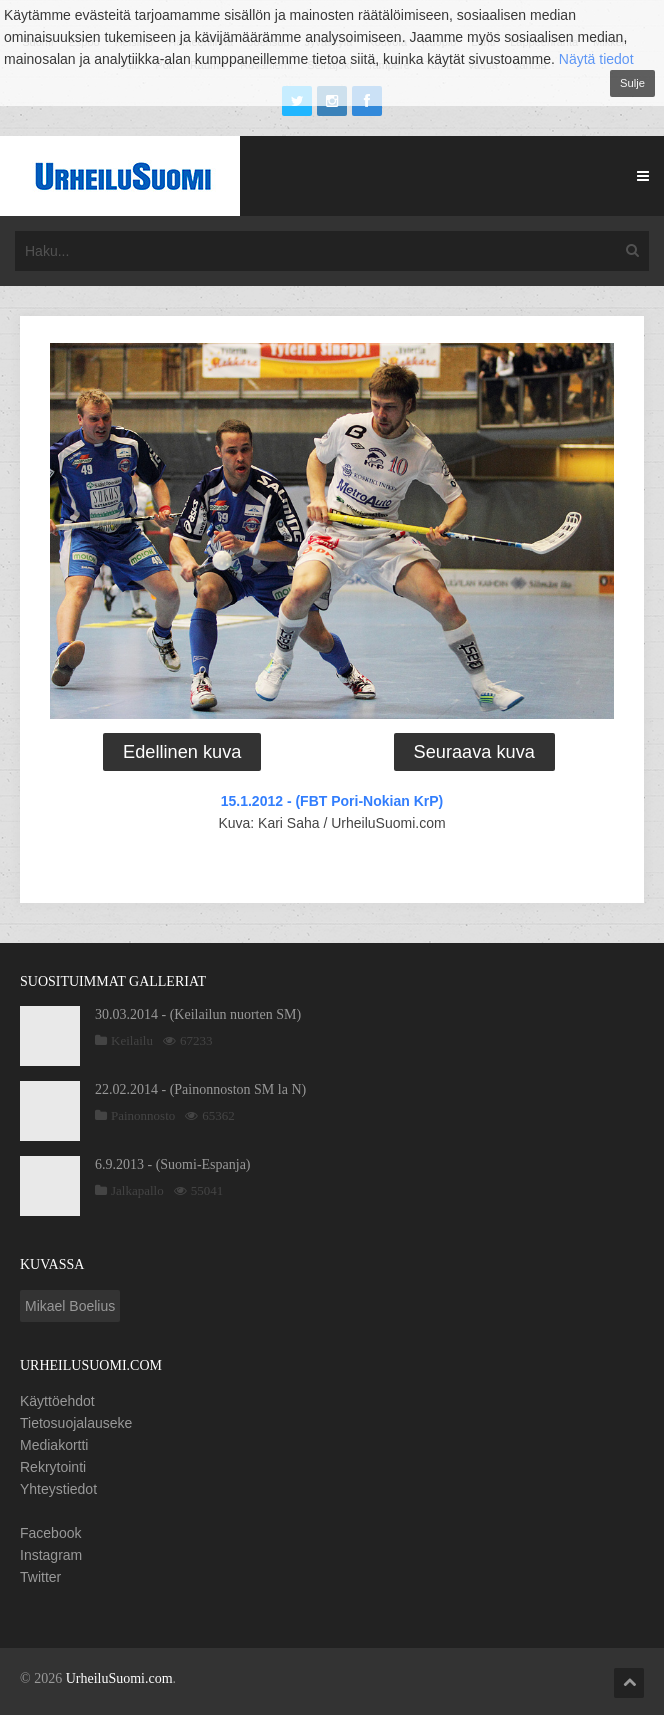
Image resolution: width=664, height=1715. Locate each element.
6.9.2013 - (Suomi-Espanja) (173, 1164)
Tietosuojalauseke (76, 1423)
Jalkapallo (137, 1190)
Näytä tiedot (596, 59)
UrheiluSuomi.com (119, 1678)
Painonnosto (143, 1115)
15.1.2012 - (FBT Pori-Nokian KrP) (332, 801)
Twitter (40, 1577)
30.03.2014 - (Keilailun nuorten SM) (198, 1014)
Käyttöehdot (57, 1401)
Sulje (632, 83)
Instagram (51, 1555)
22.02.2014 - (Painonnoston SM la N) (200, 1089)
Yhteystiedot (58, 1489)
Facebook (50, 1533)
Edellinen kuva (182, 752)
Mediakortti (54, 1445)
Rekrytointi (53, 1467)
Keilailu (132, 1040)
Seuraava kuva (474, 752)
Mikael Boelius (70, 1306)
